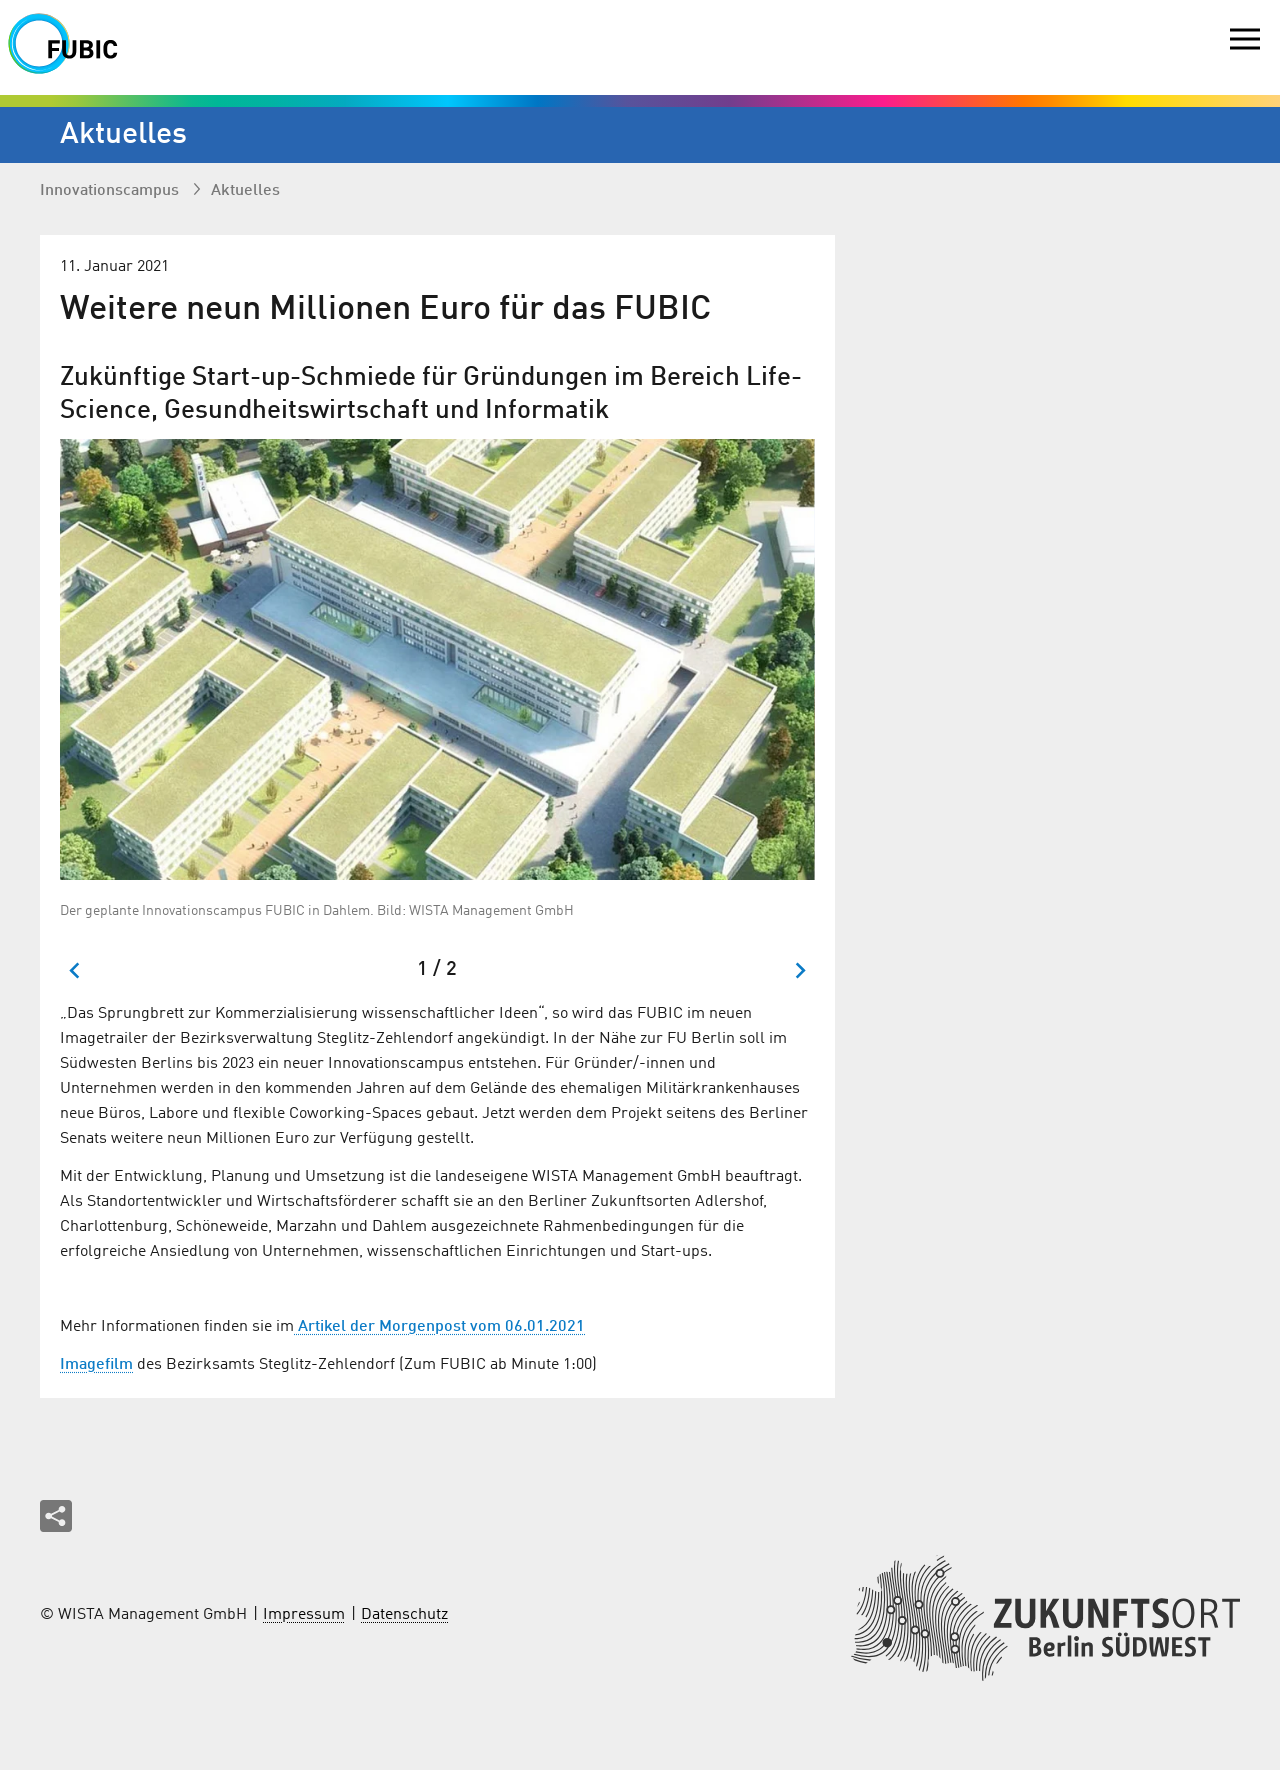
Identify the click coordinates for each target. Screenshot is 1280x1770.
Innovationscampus (111, 191)
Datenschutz (404, 1615)
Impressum (304, 1615)
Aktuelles (245, 191)
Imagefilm (96, 1365)
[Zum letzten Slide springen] (75, 970)
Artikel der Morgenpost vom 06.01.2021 (439, 1327)
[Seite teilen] (56, 1516)
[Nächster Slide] (799, 970)
